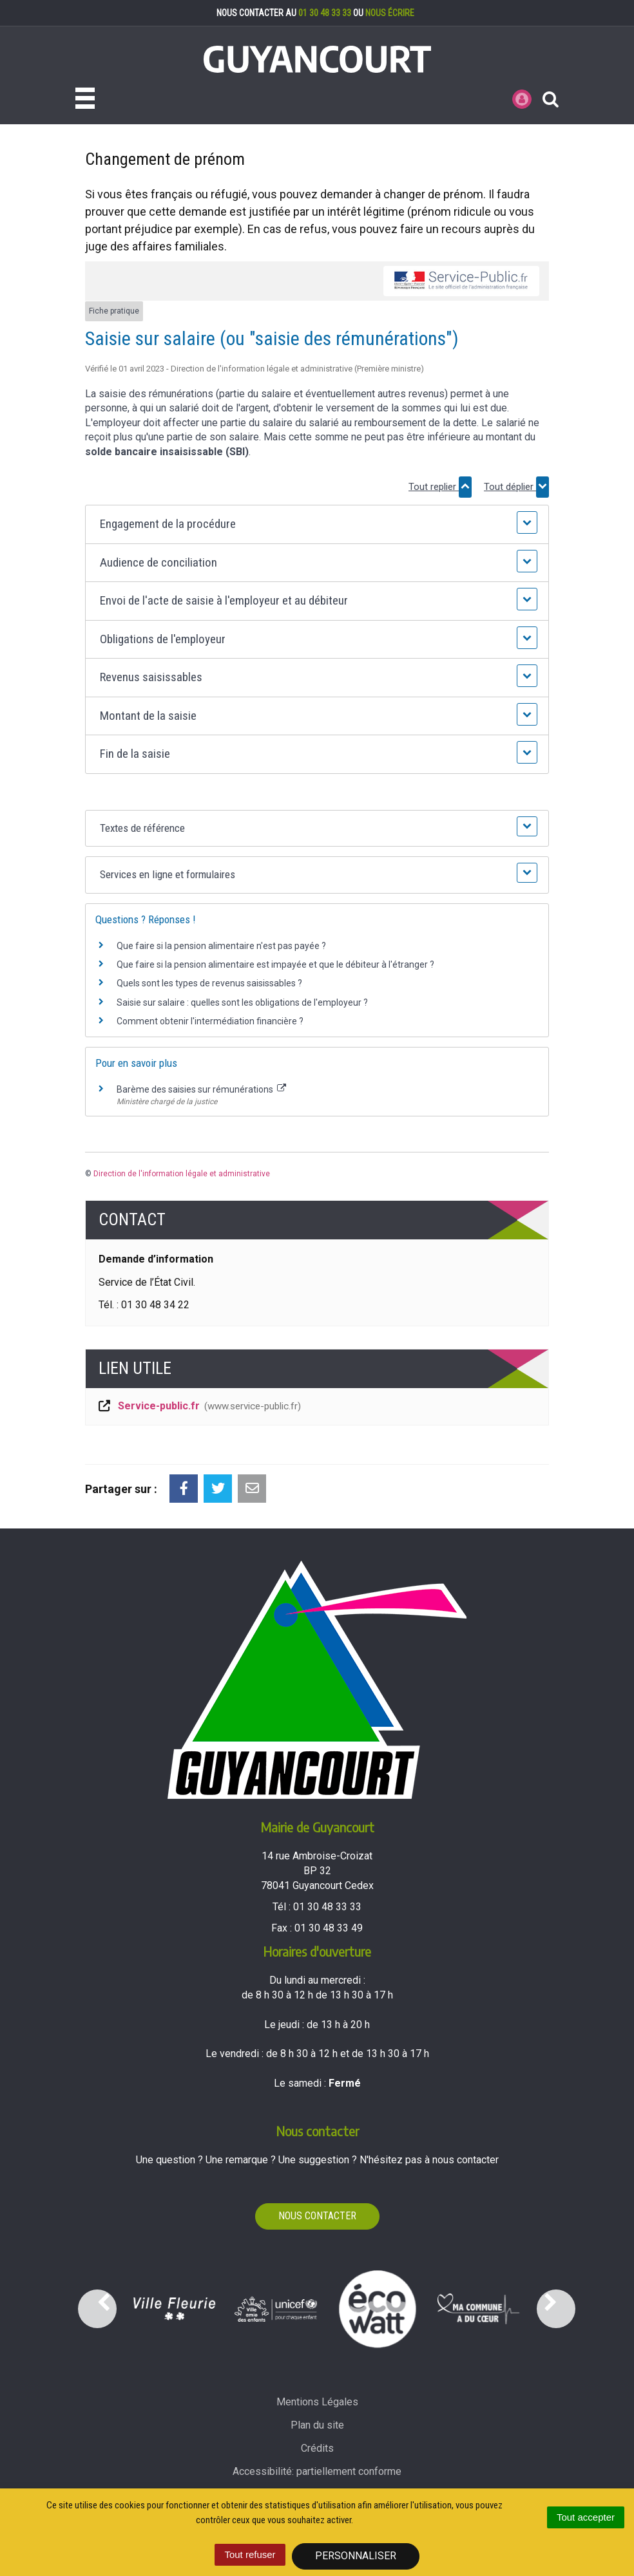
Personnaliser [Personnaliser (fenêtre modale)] (355, 2556)
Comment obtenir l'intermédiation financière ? (210, 1021)
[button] (317, 524)
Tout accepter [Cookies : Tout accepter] (586, 2517)
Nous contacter (317, 2216)
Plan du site (317, 2425)
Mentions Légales (317, 2402)
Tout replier (440, 487)
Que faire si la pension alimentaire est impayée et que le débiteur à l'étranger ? (275, 964)
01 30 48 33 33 (324, 13)
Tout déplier (516, 487)
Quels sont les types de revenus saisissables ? (209, 983)
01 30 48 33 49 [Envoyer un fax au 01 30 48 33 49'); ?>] (328, 1928)
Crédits (317, 2448)
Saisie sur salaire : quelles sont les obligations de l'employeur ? (242, 1002)
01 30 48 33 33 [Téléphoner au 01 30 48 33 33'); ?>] (327, 1907)
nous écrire (389, 13)
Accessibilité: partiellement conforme (317, 2471)
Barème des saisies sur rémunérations (201, 1089)
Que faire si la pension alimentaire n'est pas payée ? (221, 946)
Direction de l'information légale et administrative (181, 1173)
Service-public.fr (199, 1407)
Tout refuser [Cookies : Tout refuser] (249, 2554)
